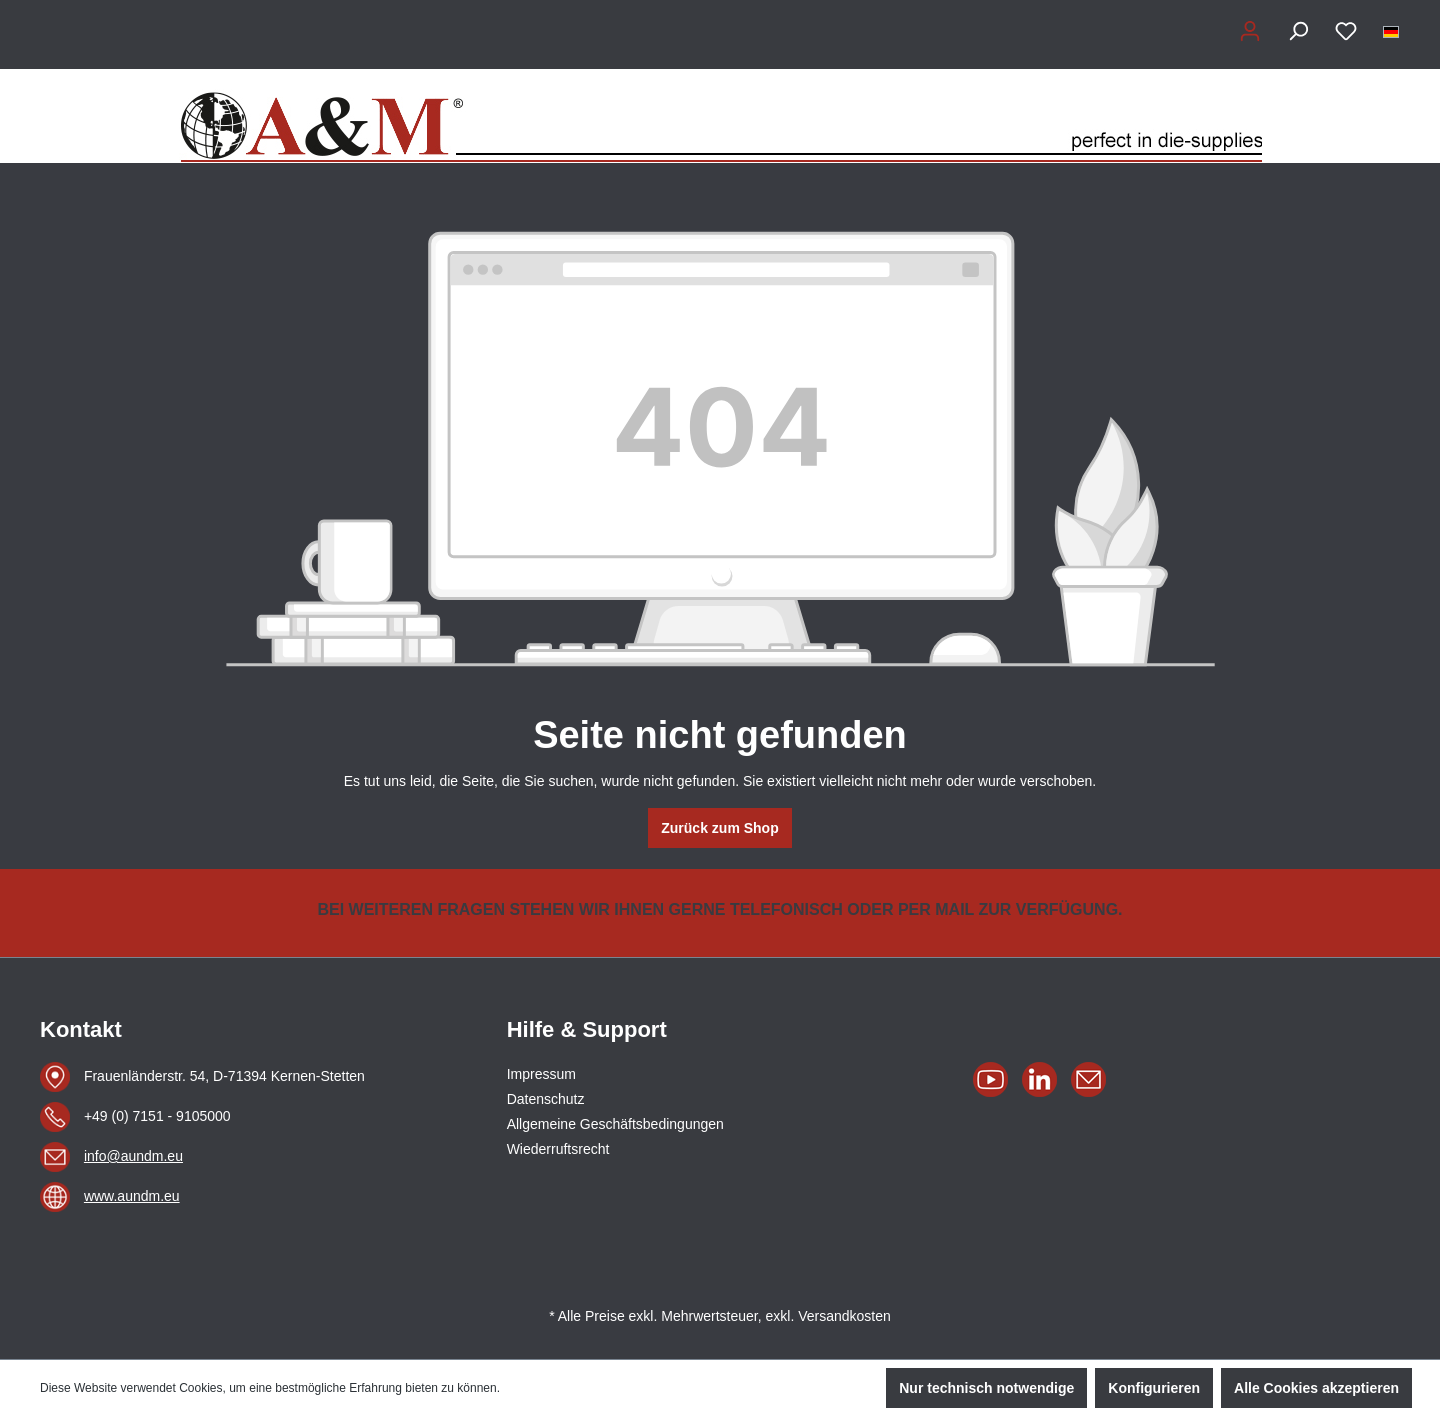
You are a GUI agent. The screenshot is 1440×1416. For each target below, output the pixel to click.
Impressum (541, 1074)
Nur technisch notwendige (986, 1388)
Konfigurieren (1154, 1388)
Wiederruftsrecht (558, 1149)
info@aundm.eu (133, 1156)
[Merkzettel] (1346, 31)
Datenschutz (546, 1099)
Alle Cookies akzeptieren (1316, 1388)
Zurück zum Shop (719, 828)
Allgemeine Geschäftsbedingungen (615, 1124)
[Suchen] (1298, 31)
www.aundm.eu (132, 1196)
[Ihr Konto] (1250, 31)
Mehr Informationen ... (561, 1388)
